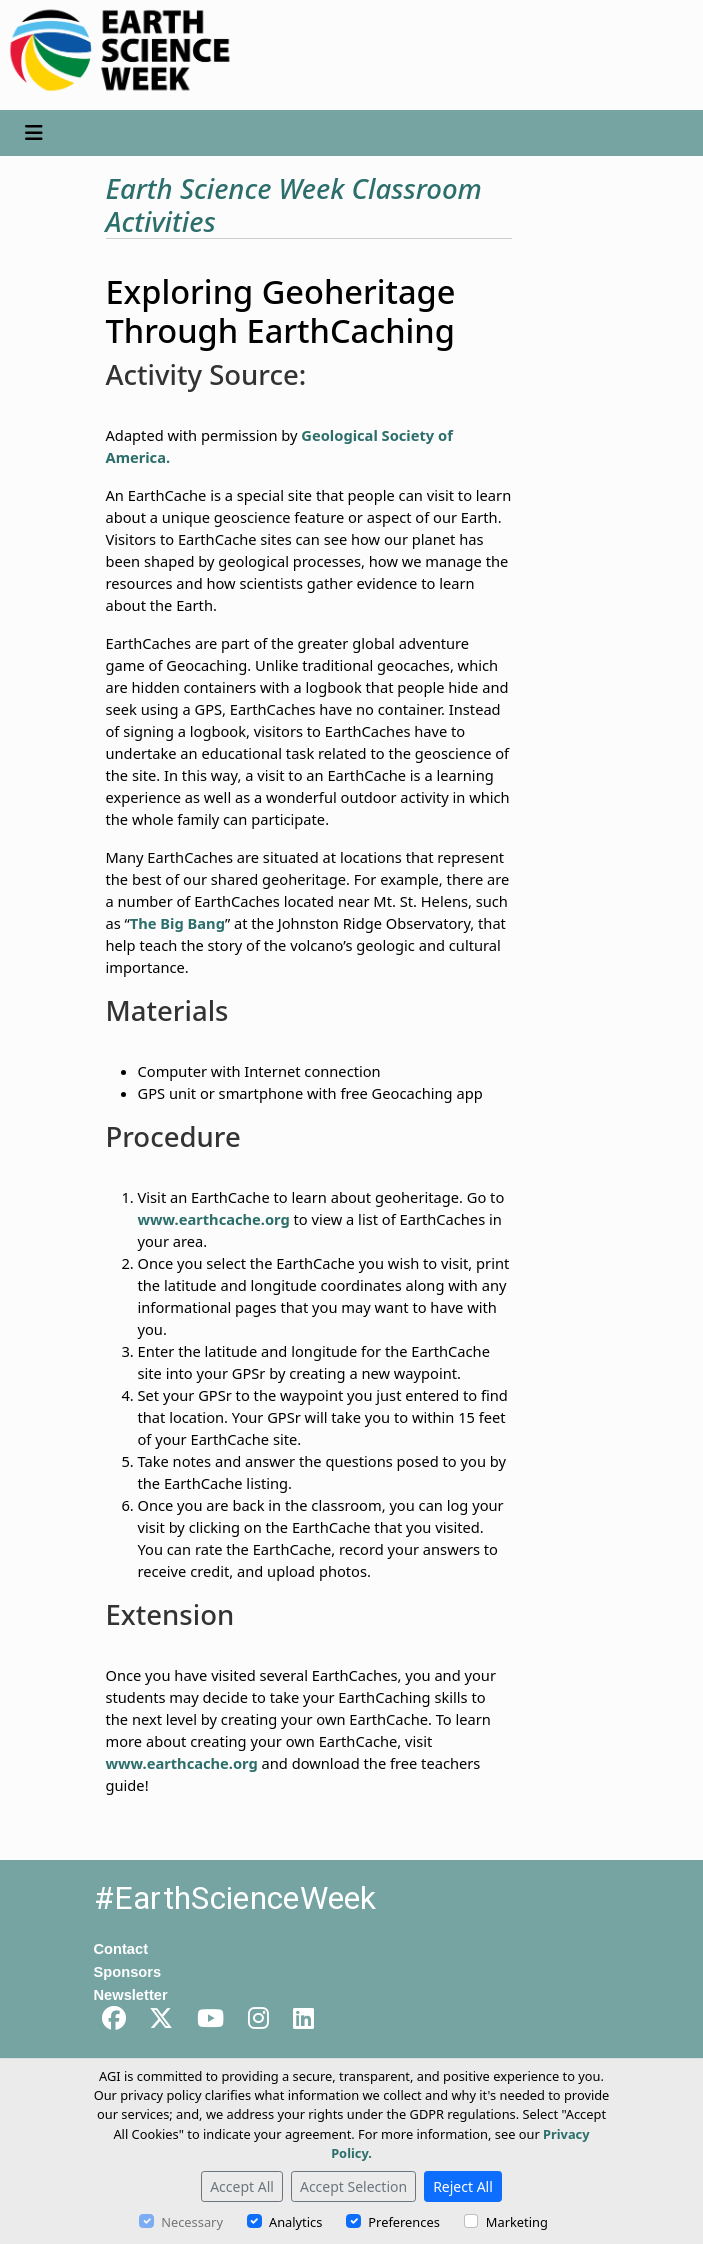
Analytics (295, 2222)
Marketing (517, 2222)
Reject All (463, 2186)
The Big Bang (177, 923)
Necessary (192, 2222)
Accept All (242, 2186)
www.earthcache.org (214, 1219)
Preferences (403, 2222)
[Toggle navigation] (34, 133)
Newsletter (131, 1995)
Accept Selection (353, 2186)
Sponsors (128, 1972)
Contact (121, 1949)
